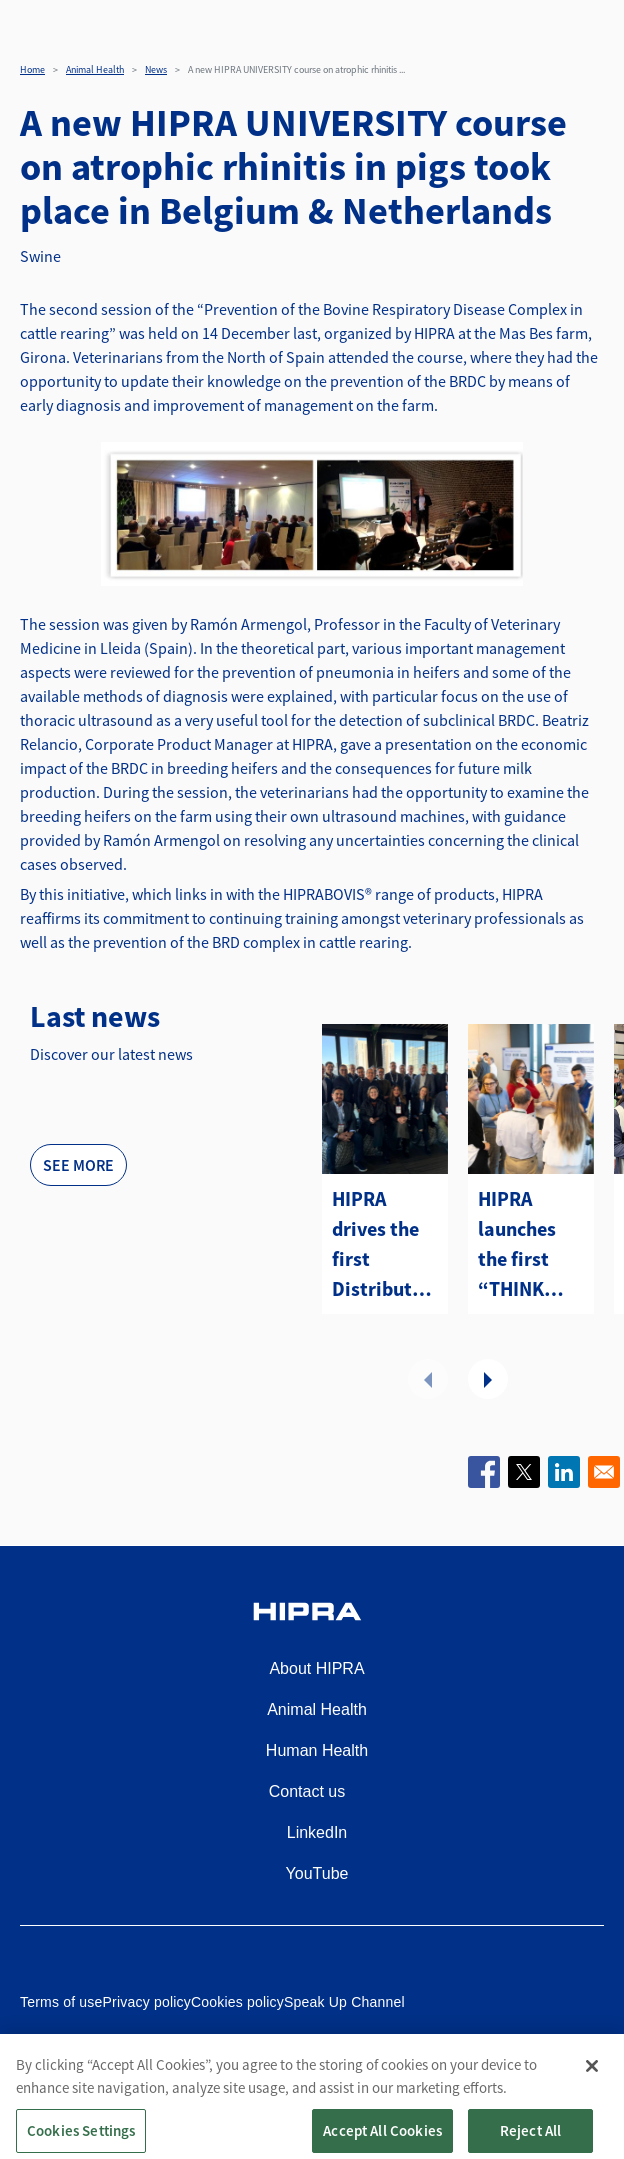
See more (78, 1165)
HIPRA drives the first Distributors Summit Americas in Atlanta (385, 1245)
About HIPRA (316, 1668)
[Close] (592, 2089)
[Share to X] (524, 1472)
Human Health (317, 1750)
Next (488, 1379)
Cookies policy (237, 2002)
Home (32, 69)
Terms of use (61, 2002)
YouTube (317, 1873)
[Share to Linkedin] (564, 1472)
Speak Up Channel (344, 2002)
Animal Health (95, 69)
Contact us (307, 1791)
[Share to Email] (604, 1472)
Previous (428, 1379)
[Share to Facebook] (484, 1472)
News (156, 69)
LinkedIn (317, 1832)
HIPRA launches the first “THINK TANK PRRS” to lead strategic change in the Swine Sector (521, 1245)
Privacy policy (147, 2002)
